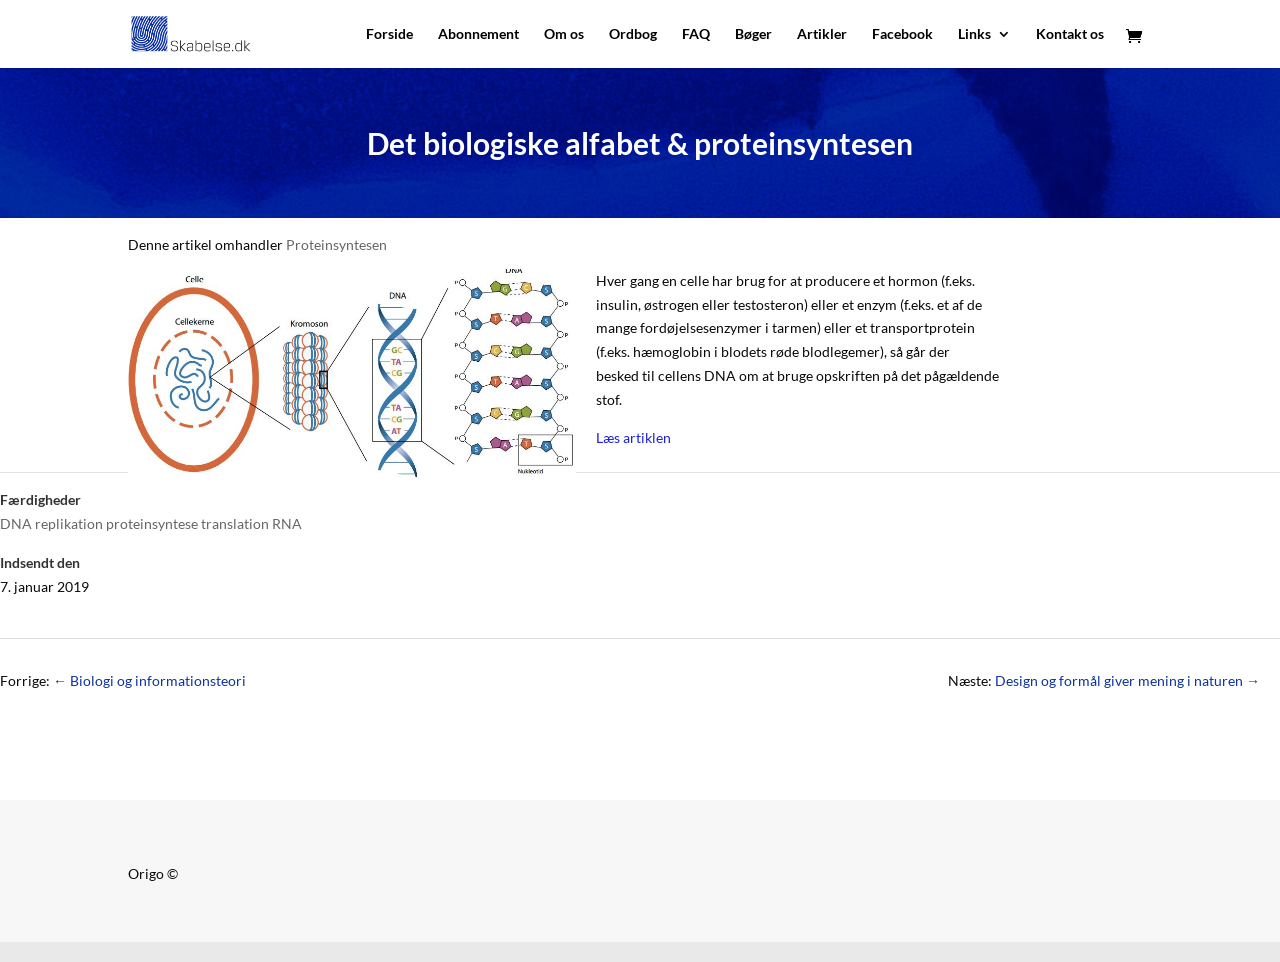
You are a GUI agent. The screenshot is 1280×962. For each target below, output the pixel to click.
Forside (389, 34)
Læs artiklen (633, 437)
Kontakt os (1070, 34)
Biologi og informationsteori (149, 680)
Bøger (753, 34)
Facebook (902, 34)
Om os (564, 34)
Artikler (822, 34)
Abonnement (478, 34)
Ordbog (633, 34)
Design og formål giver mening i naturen (1127, 680)
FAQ (696, 34)
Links (974, 34)
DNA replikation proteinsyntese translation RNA (151, 523)
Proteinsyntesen (336, 244)
